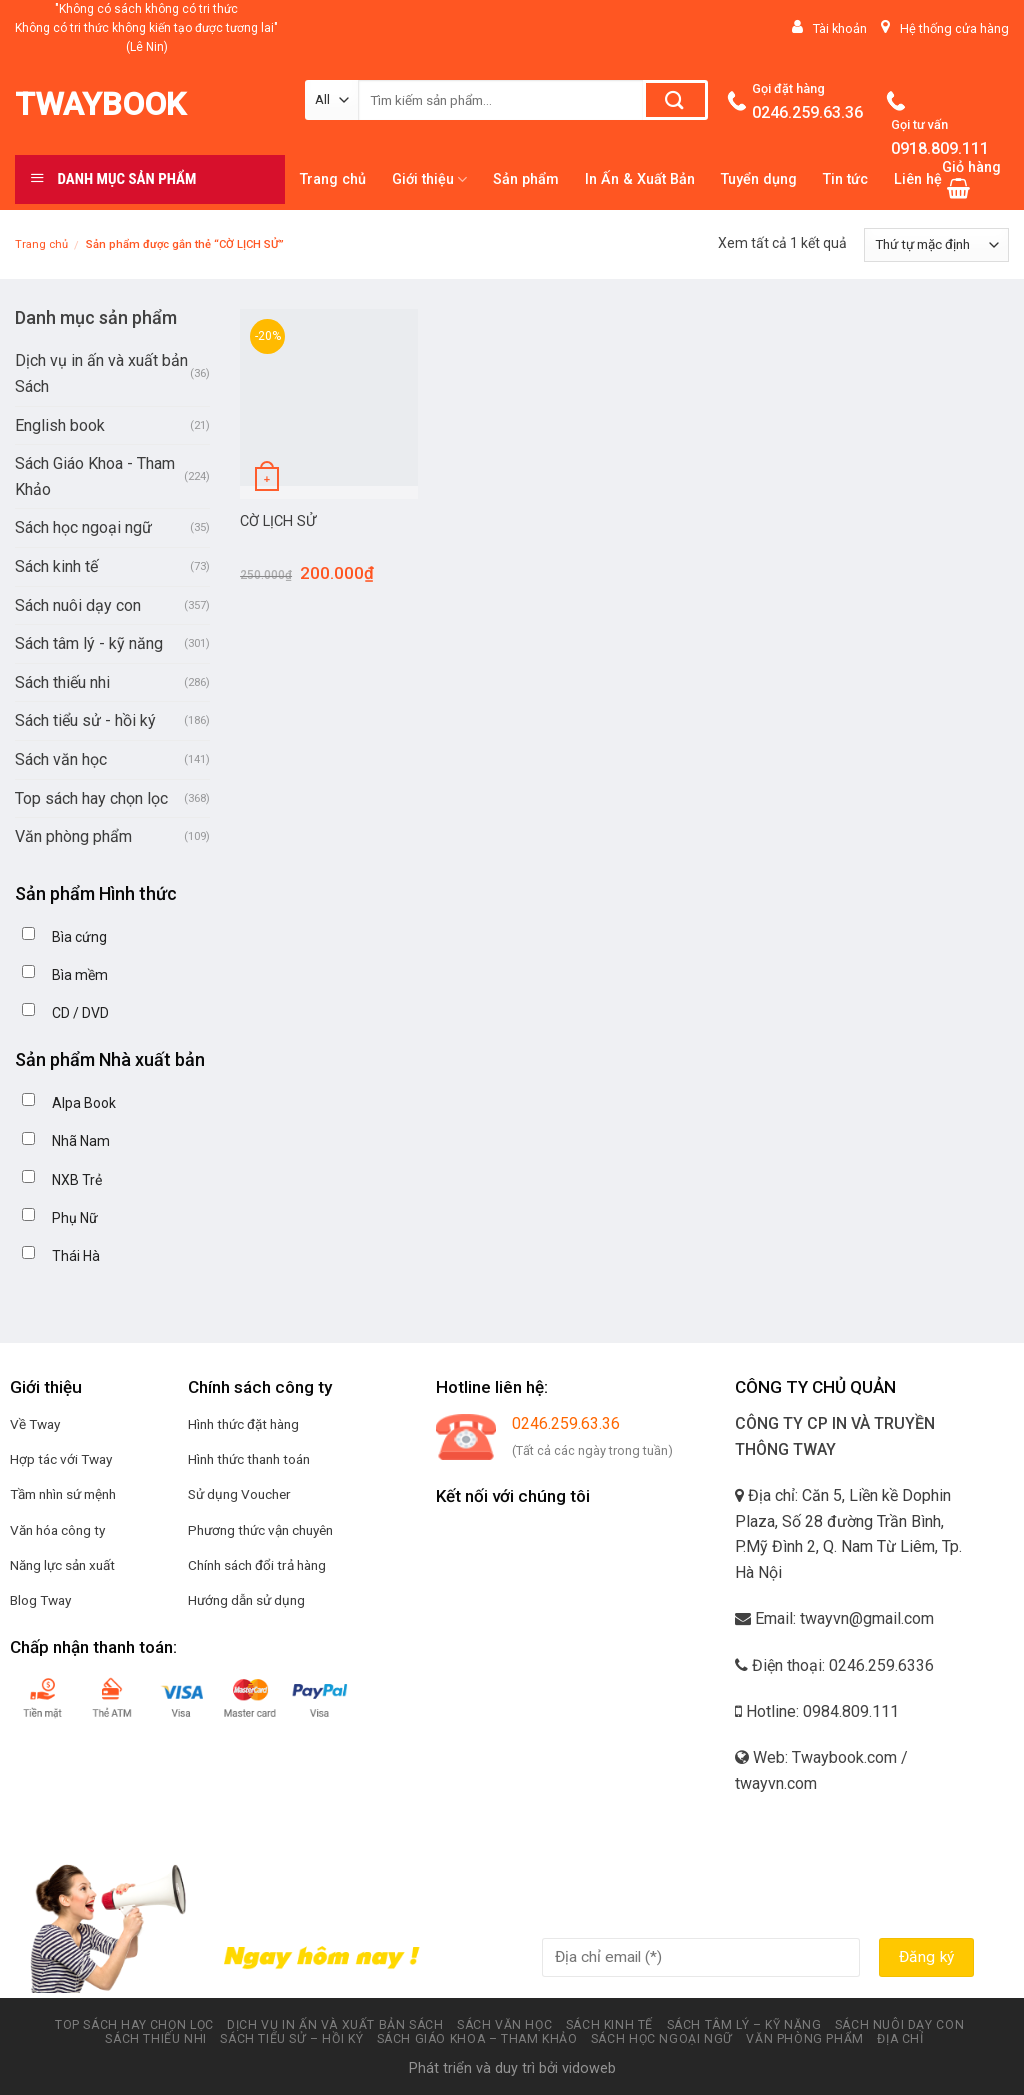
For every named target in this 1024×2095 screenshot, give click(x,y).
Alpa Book (84, 1103)
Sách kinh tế (56, 566)
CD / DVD (80, 1013)
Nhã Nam (81, 1141)
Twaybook (100, 104)
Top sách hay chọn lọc (91, 798)
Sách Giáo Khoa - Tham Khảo (95, 476)
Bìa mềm (80, 975)
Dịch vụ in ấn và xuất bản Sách (101, 373)
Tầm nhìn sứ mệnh (63, 1494)
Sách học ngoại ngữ (83, 527)
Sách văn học (61, 759)
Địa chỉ (900, 2039)
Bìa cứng (79, 937)
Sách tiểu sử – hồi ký (291, 2039)
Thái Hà (76, 1256)
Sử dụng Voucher (239, 1494)
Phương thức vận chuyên (260, 1530)
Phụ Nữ (75, 1218)
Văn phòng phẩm (73, 836)
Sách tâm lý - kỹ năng (89, 643)
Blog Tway (40, 1600)
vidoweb (589, 2068)
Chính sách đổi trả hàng (257, 1565)
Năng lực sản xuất (62, 1565)
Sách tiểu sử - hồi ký (85, 720)
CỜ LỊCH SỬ (278, 521)
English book (60, 425)
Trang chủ (41, 244)
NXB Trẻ (77, 1180)
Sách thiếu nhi (62, 682)
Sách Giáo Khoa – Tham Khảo (477, 2039)
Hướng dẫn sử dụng (246, 1600)
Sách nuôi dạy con (78, 605)
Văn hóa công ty (57, 1530)
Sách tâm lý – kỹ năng (744, 2025)
